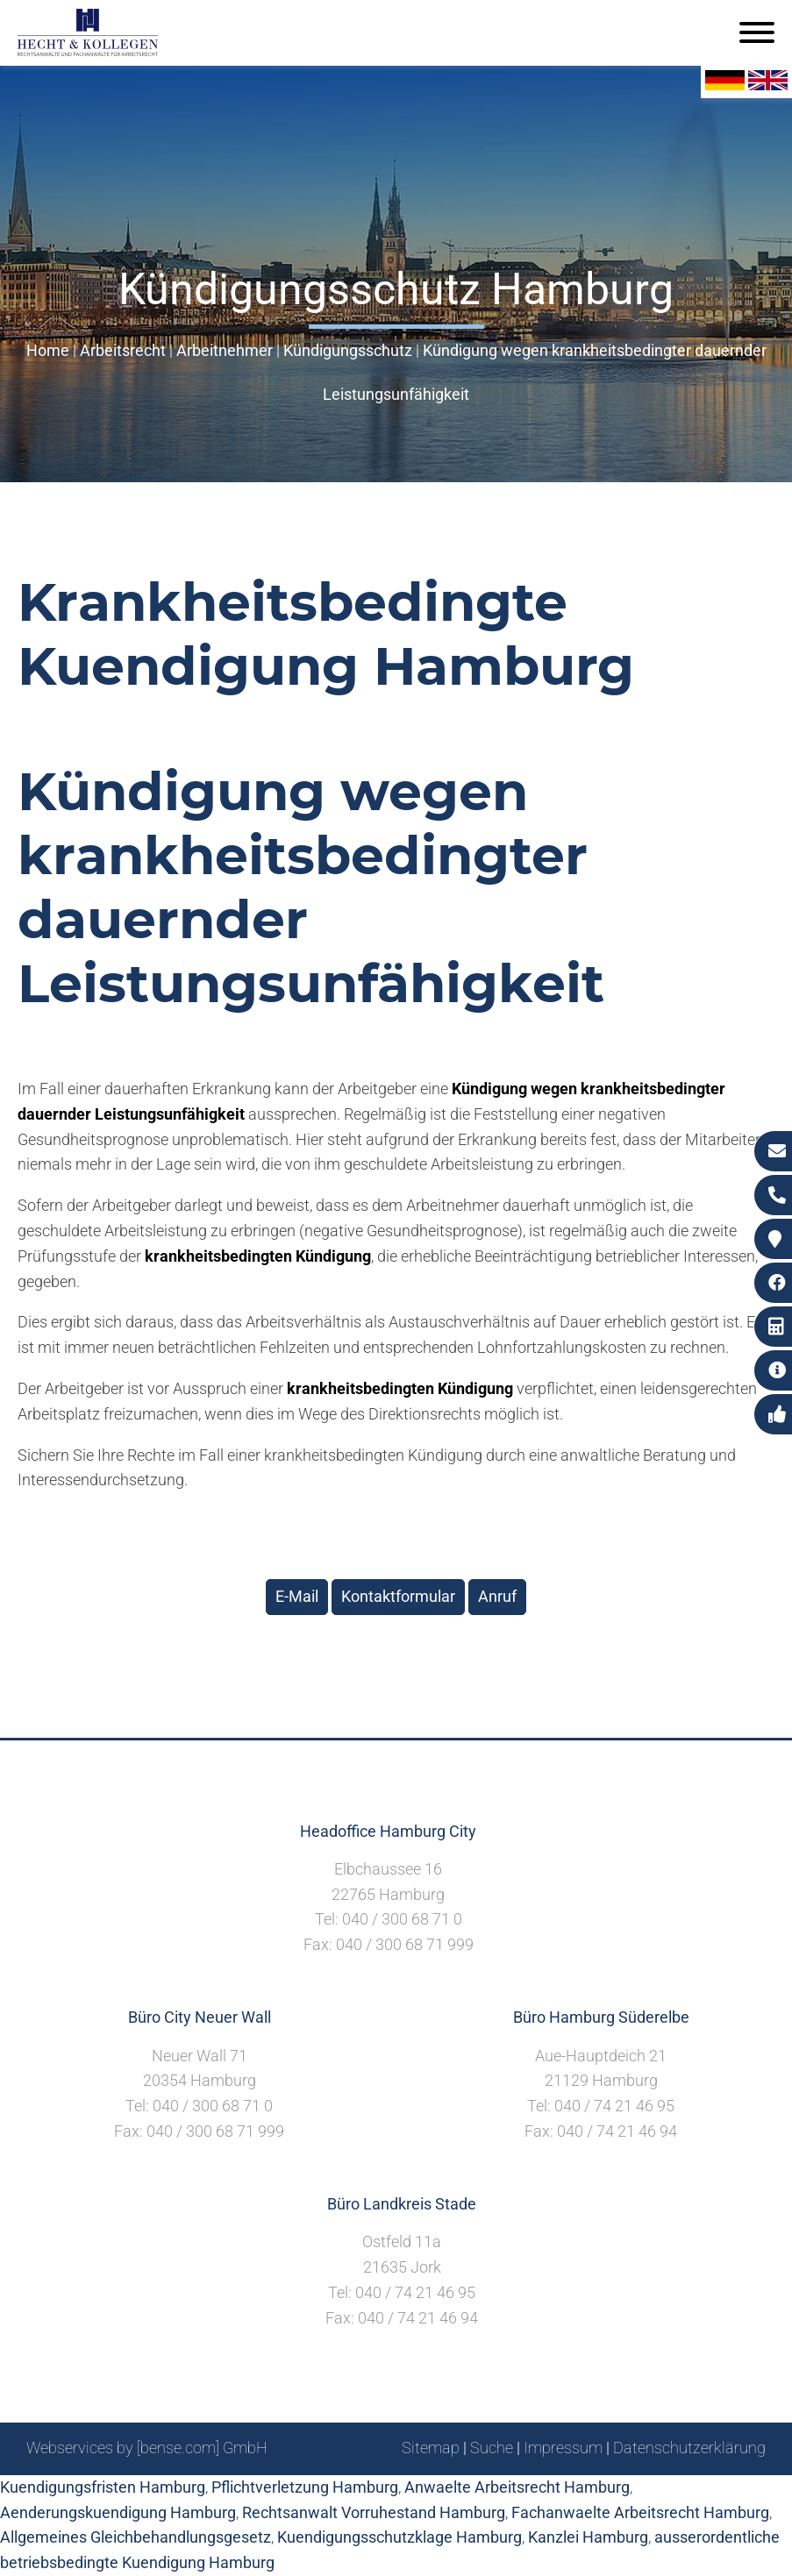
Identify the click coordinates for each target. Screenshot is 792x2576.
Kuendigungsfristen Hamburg (102, 2487)
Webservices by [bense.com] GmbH (147, 2447)
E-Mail (296, 1596)
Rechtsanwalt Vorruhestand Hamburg (373, 2512)
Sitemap (431, 2447)
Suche (491, 2447)
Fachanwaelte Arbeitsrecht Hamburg (640, 2512)
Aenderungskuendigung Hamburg (118, 2512)
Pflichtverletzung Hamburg (304, 2487)
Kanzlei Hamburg (588, 2537)
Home (47, 350)
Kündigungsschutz (347, 350)
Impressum (563, 2447)
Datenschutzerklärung (689, 2447)
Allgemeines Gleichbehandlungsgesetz (135, 2537)
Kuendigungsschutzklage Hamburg (399, 2537)
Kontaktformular (398, 1596)
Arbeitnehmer (224, 350)
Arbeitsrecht (123, 350)
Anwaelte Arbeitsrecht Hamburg (517, 2487)
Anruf (497, 1596)
